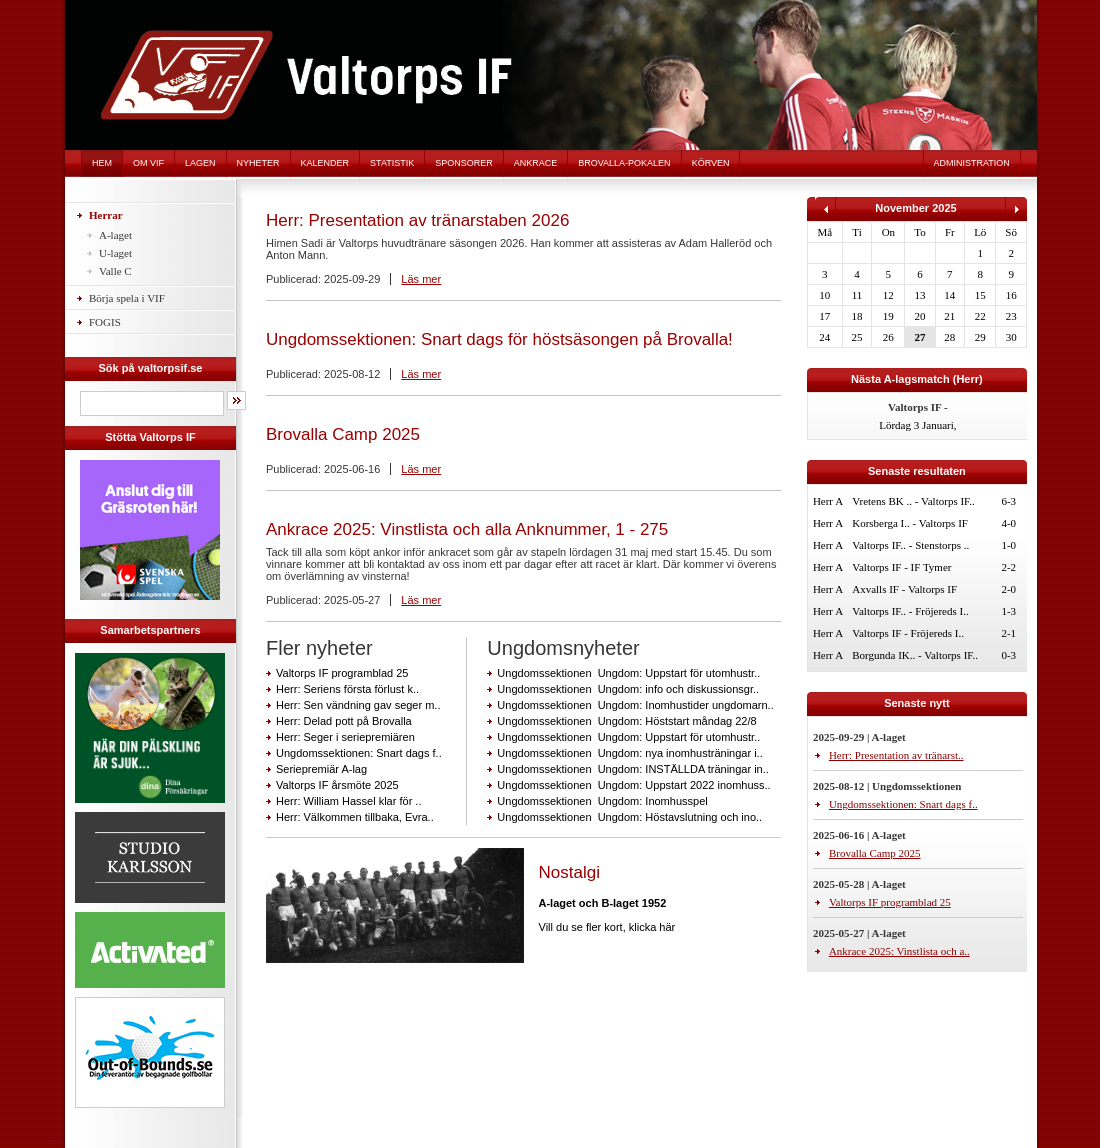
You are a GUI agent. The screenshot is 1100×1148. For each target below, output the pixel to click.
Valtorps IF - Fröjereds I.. (908, 633)
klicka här (652, 927)
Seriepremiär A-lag (321, 769)
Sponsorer (464, 163)
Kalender (325, 163)
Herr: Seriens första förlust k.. (347, 689)
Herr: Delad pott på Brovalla (344, 721)
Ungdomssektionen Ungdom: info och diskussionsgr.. (628, 689)
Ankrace (536, 163)
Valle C (115, 271)
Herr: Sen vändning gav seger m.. (358, 705)
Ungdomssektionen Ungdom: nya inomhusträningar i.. (629, 753)
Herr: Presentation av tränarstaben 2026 (417, 220)
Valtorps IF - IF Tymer (901, 567)
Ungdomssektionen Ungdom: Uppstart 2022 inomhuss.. (633, 785)
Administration (972, 163)
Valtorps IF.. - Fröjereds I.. (910, 611)
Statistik (392, 163)
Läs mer (421, 279)
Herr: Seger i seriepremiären (345, 737)
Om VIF (148, 163)
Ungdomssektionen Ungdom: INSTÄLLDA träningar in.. (632, 769)
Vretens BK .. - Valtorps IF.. (913, 501)
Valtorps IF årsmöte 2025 (337, 785)
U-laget (115, 253)
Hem (102, 163)
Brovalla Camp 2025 (343, 434)
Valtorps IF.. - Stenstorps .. (910, 545)
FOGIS (105, 322)
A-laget (115, 235)
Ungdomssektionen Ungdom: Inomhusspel (602, 801)
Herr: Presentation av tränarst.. (896, 755)
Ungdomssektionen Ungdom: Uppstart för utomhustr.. (628, 673)
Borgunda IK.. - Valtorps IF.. (915, 655)
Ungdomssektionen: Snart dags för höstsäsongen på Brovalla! (499, 339)
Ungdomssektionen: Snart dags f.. (359, 753)
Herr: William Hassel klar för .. (348, 801)
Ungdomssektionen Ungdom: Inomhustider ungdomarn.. (635, 705)
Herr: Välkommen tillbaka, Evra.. (355, 817)
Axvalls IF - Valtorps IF (904, 589)
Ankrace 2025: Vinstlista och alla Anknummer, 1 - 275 (467, 529)
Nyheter (258, 163)
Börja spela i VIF (127, 298)
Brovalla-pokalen (624, 163)
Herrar (106, 215)
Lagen (200, 163)
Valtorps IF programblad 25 (342, 673)
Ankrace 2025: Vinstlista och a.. (899, 951)
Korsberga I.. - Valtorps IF (910, 523)
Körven (711, 163)
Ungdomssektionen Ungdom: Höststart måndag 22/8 (626, 721)
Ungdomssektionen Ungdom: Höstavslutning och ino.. (629, 817)
